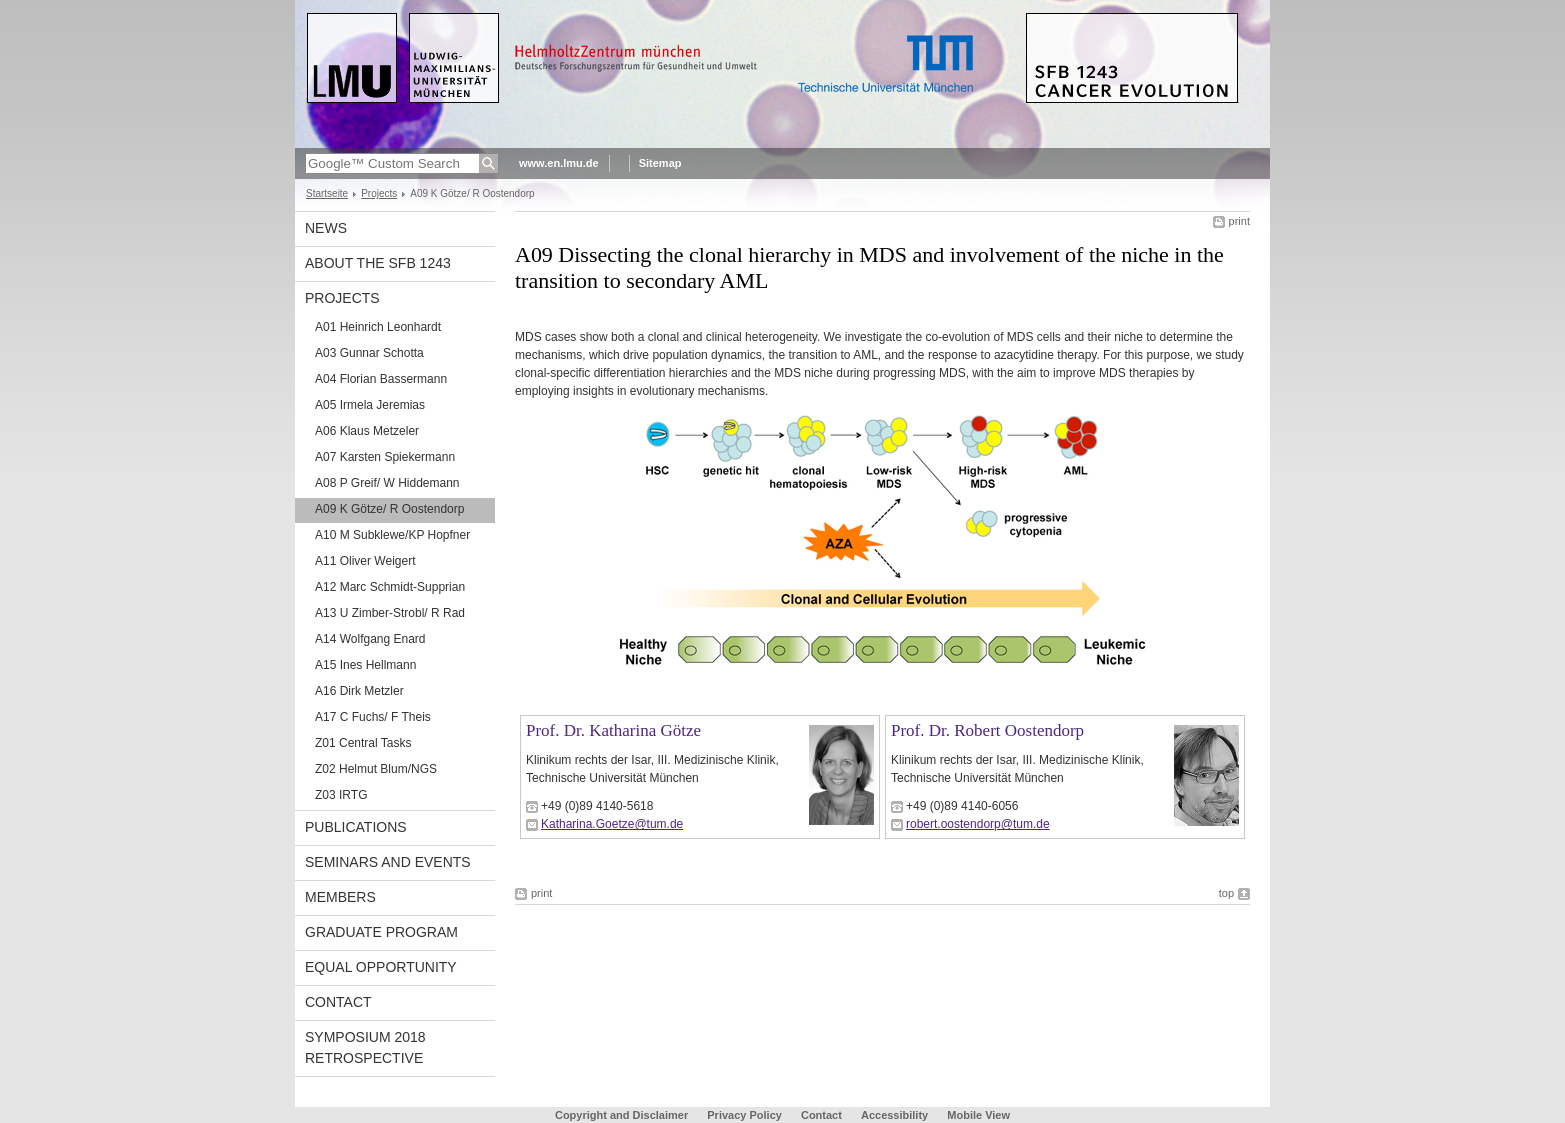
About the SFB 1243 (378, 263)
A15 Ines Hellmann (365, 665)
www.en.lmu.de (559, 163)
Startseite (327, 193)
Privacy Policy (744, 1115)
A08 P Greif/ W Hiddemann (387, 483)
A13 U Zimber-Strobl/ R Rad (390, 613)
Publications (356, 827)
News (326, 228)
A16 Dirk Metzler (359, 691)
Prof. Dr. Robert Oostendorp (987, 730)
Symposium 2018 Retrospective (365, 1047)
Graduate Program (381, 932)
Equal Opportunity (381, 967)
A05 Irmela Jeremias (370, 405)
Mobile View (978, 1115)
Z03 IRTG (341, 795)
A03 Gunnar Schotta (369, 353)
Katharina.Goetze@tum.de (612, 824)
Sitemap (660, 163)
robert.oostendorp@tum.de (978, 824)
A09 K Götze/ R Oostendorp (389, 509)
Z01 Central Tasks (363, 743)
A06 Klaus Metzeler (367, 431)
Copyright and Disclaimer (621, 1115)
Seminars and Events (388, 862)
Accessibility (896, 1115)
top (1226, 893)
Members (340, 897)
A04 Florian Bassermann (381, 379)
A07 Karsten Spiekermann (385, 457)
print (1239, 221)
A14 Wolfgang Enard (370, 639)
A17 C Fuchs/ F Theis (373, 717)
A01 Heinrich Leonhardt (378, 327)
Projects (379, 193)
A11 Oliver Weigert (365, 561)
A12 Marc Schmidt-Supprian (390, 587)
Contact (338, 1002)
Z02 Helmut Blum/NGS (376, 769)
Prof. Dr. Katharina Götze (613, 730)
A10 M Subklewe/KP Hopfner (392, 535)
